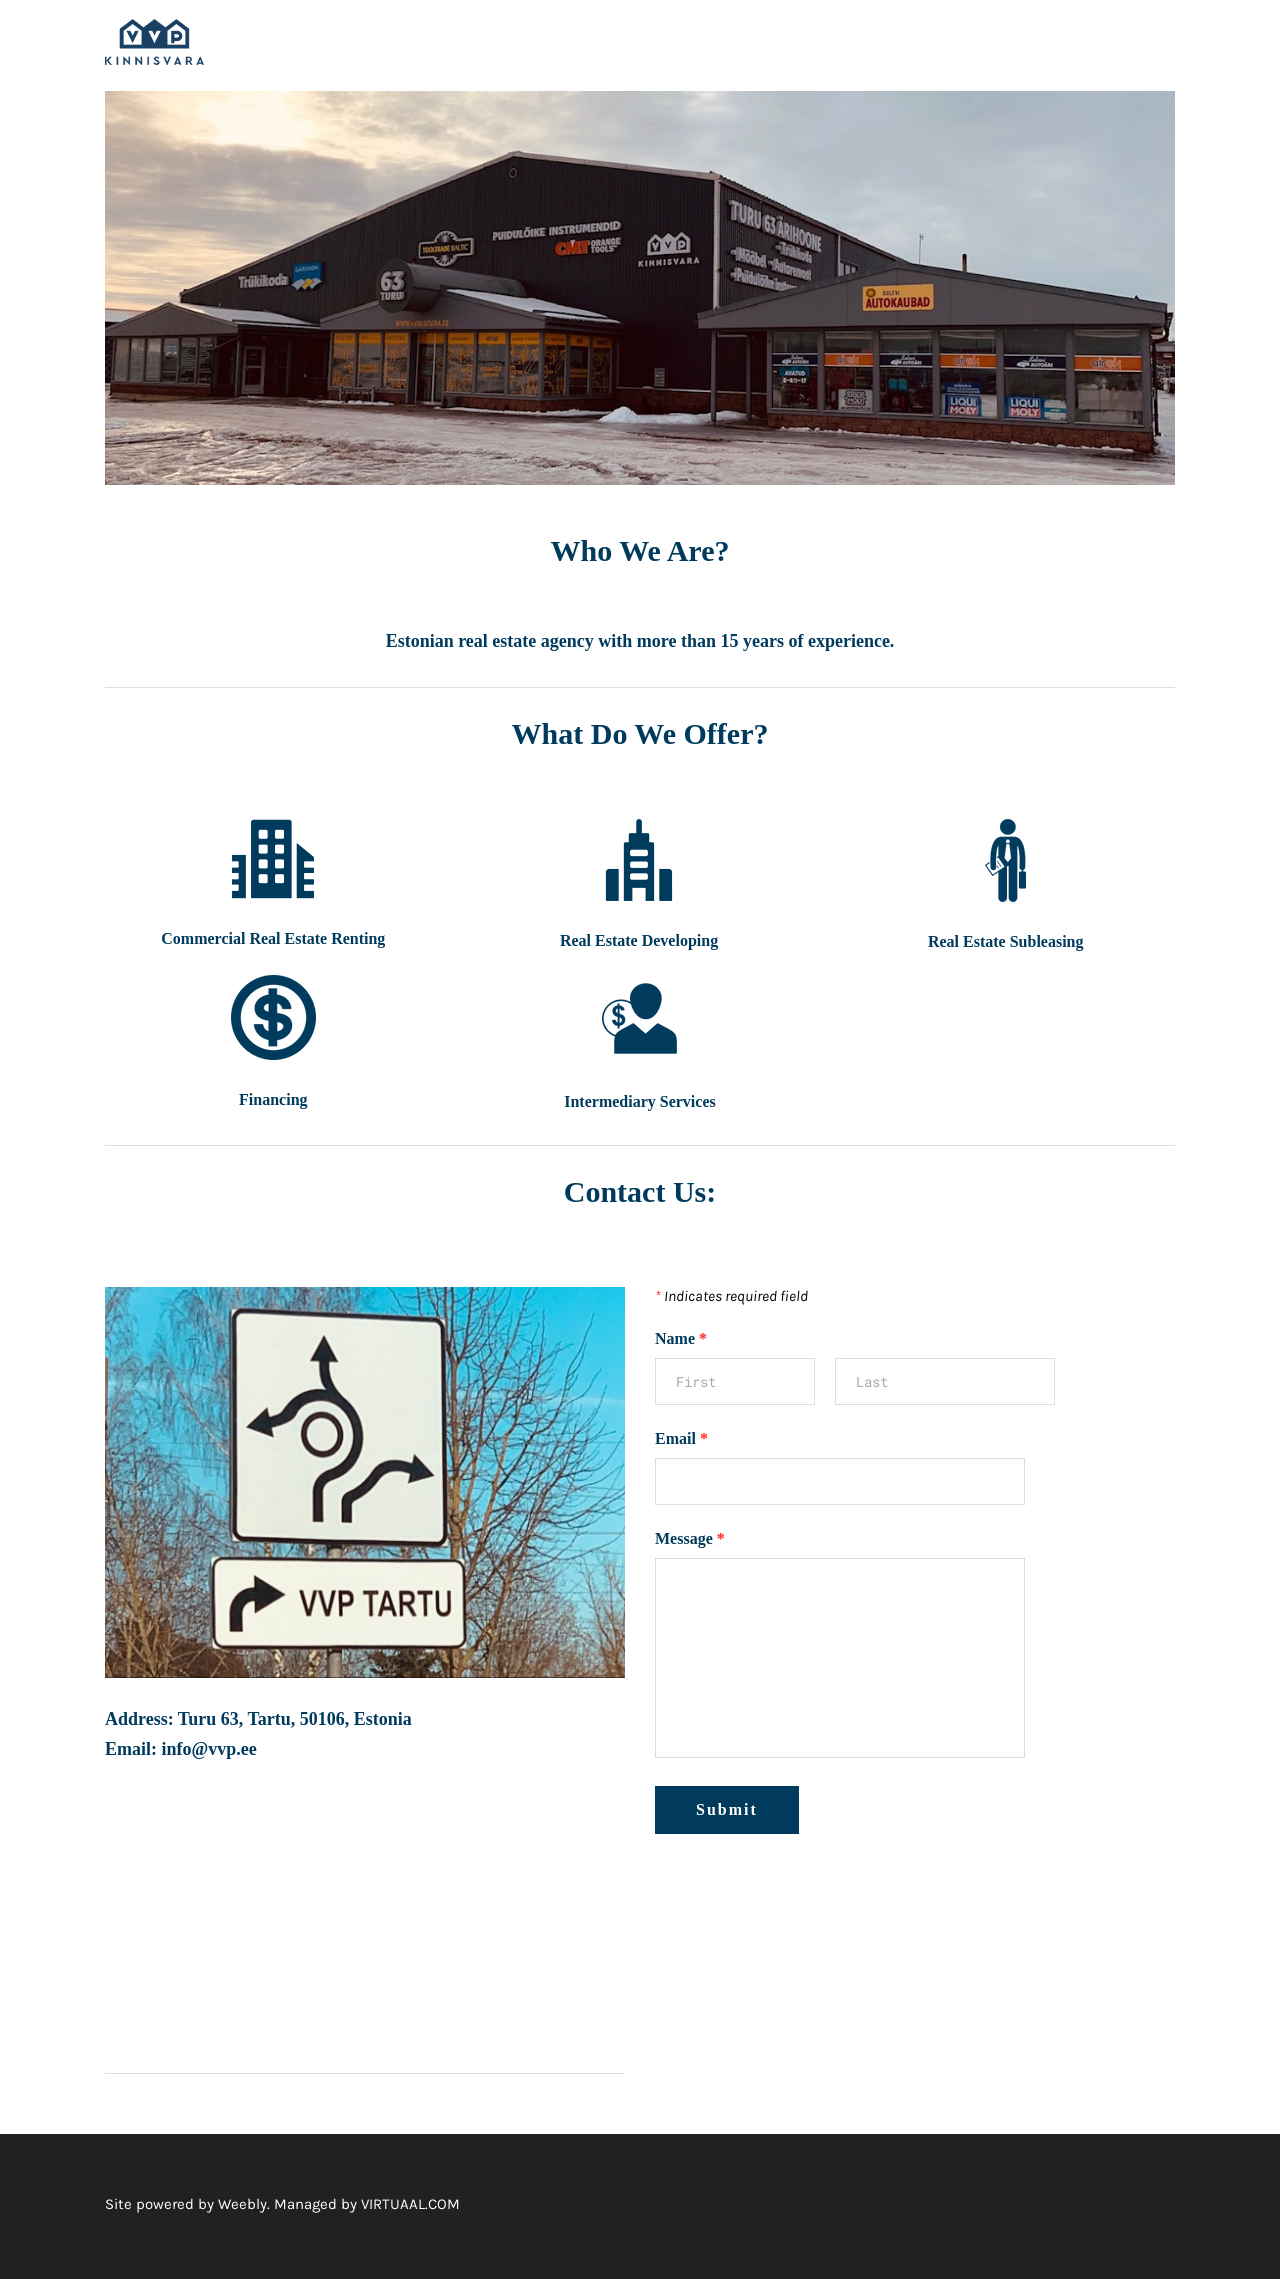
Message (690, 1542)
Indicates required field (731, 1300)
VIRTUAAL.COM (410, 2208)
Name (681, 1342)
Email (681, 1442)
